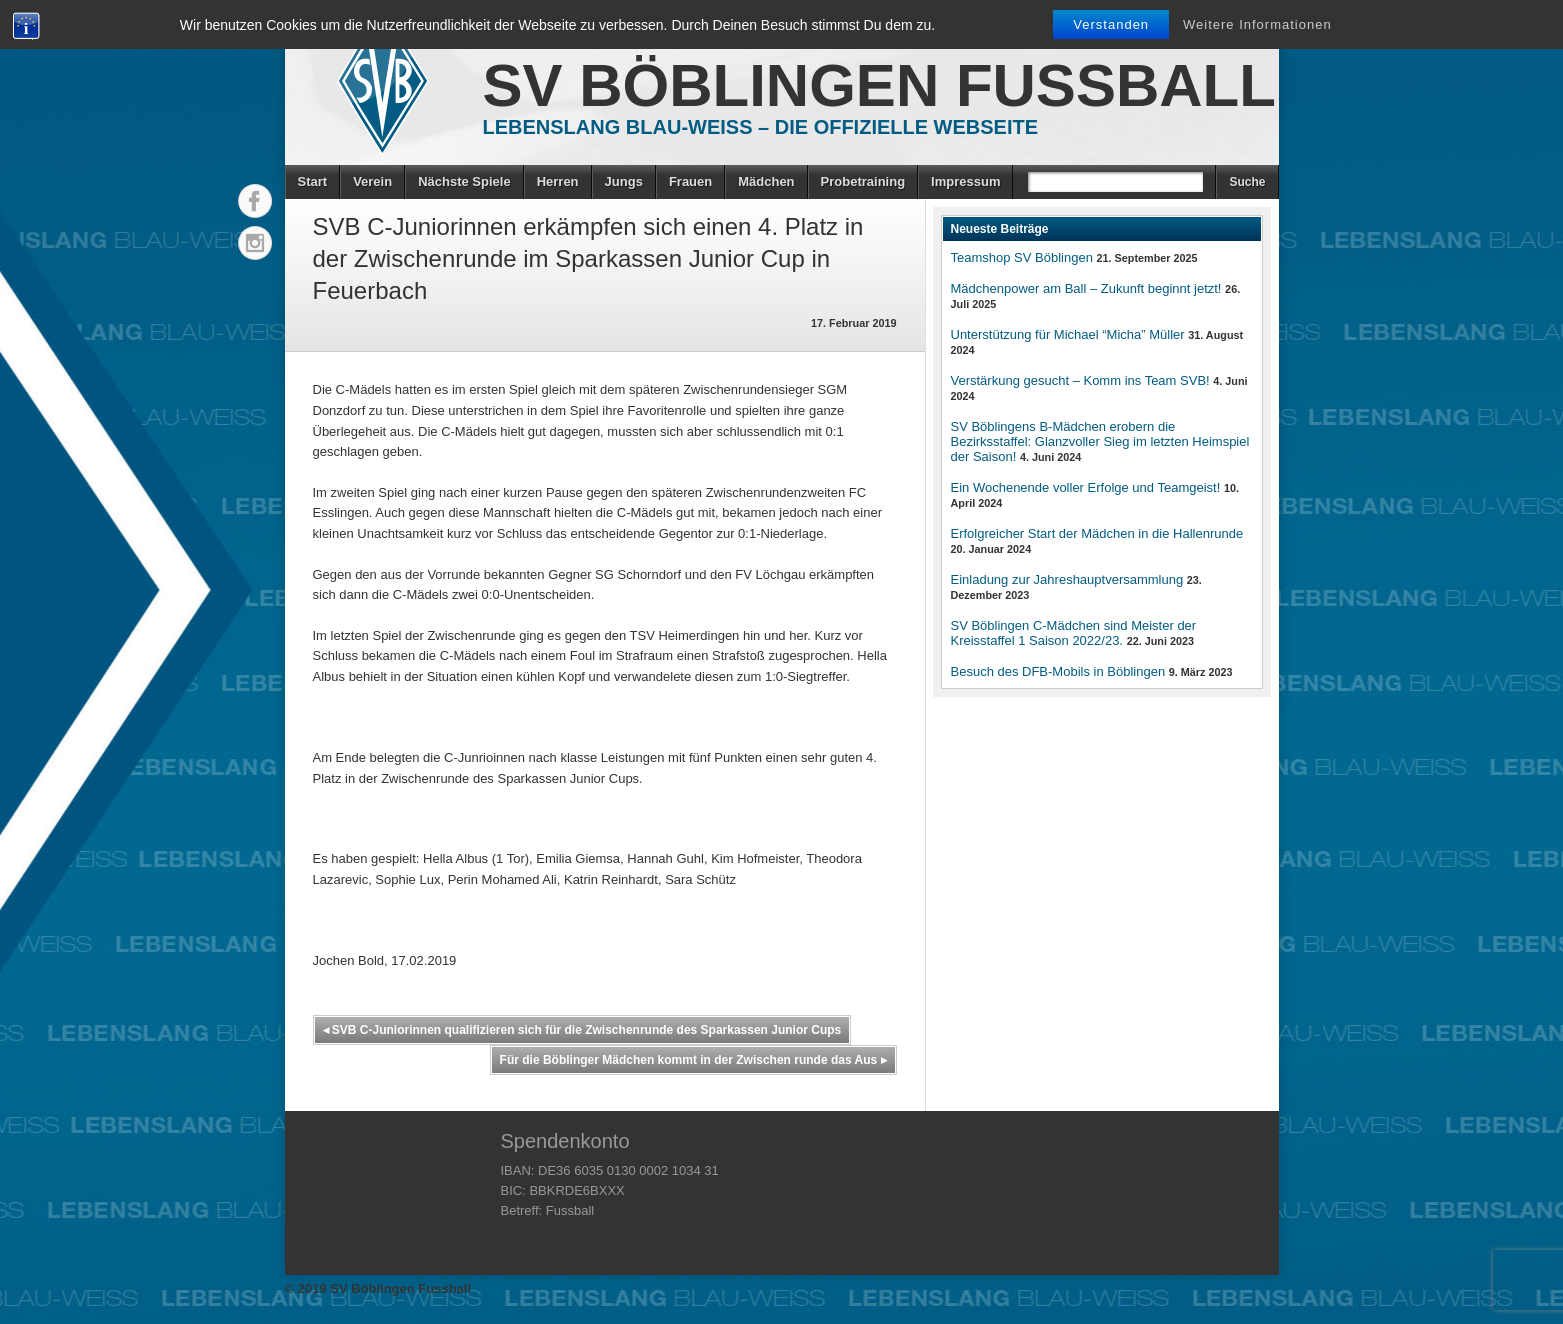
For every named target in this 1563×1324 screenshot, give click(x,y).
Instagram (255, 243)
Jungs (624, 181)
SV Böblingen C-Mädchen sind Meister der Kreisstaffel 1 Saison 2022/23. (1074, 633)
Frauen (690, 181)
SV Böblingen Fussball (879, 85)
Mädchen (766, 181)
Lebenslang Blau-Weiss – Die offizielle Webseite (761, 127)
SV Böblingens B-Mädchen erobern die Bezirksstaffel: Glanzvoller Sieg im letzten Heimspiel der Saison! (1100, 441)
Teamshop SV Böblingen (1022, 257)
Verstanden (1111, 24)
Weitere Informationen (1257, 24)
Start (313, 181)
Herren (558, 181)
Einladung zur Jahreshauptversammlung (1067, 579)
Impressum (965, 181)
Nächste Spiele (464, 181)
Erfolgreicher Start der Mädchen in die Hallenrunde (1097, 533)
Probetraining (863, 181)
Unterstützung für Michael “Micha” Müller (1068, 334)
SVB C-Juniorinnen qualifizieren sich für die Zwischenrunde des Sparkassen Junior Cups (582, 1030)
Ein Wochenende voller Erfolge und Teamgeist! (1086, 487)
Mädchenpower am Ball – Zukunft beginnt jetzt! (1086, 288)
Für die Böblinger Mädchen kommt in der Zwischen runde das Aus (693, 1060)
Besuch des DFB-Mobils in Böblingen (1058, 671)
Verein (372, 181)
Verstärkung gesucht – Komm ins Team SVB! (1080, 380)
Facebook (255, 201)
